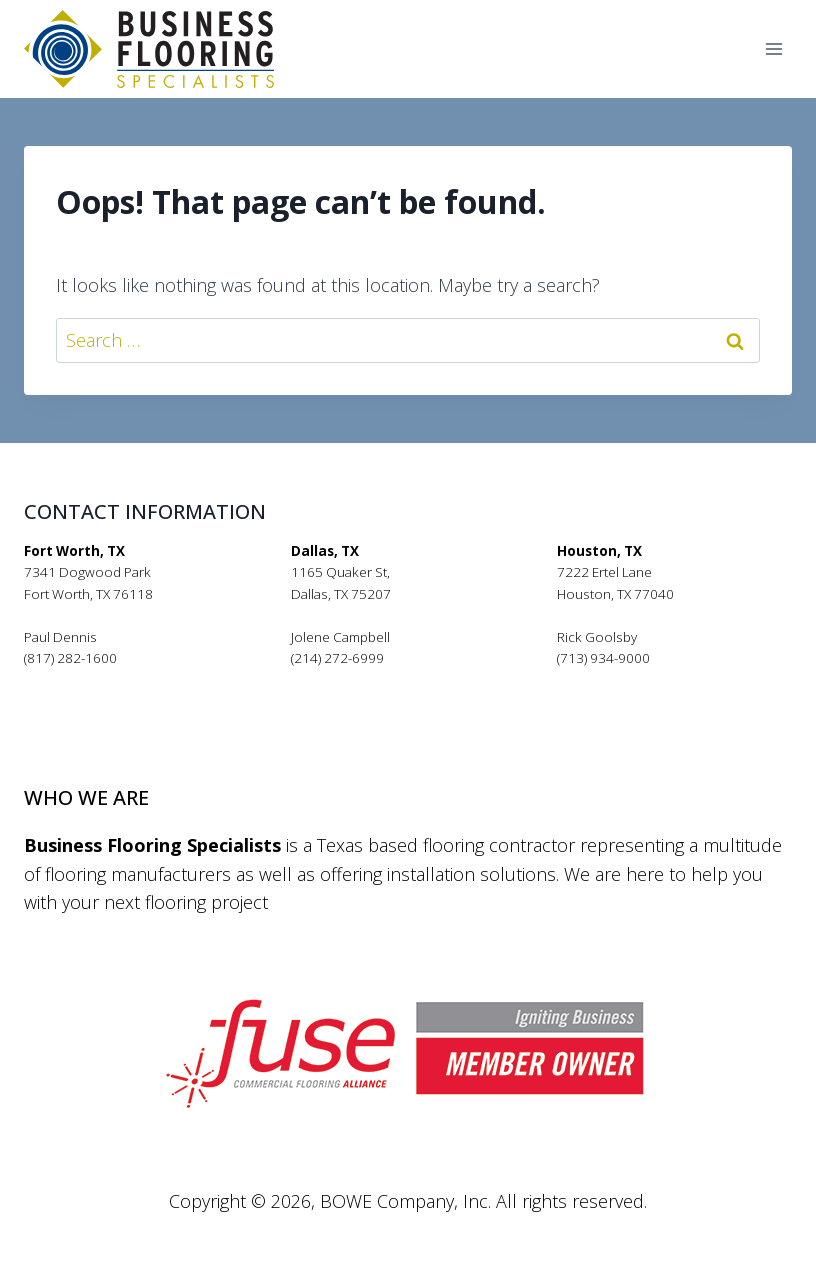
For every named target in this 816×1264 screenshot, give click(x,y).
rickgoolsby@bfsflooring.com (647, 680)
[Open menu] (773, 49)
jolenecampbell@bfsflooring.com (393, 680)
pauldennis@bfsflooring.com (113, 680)
